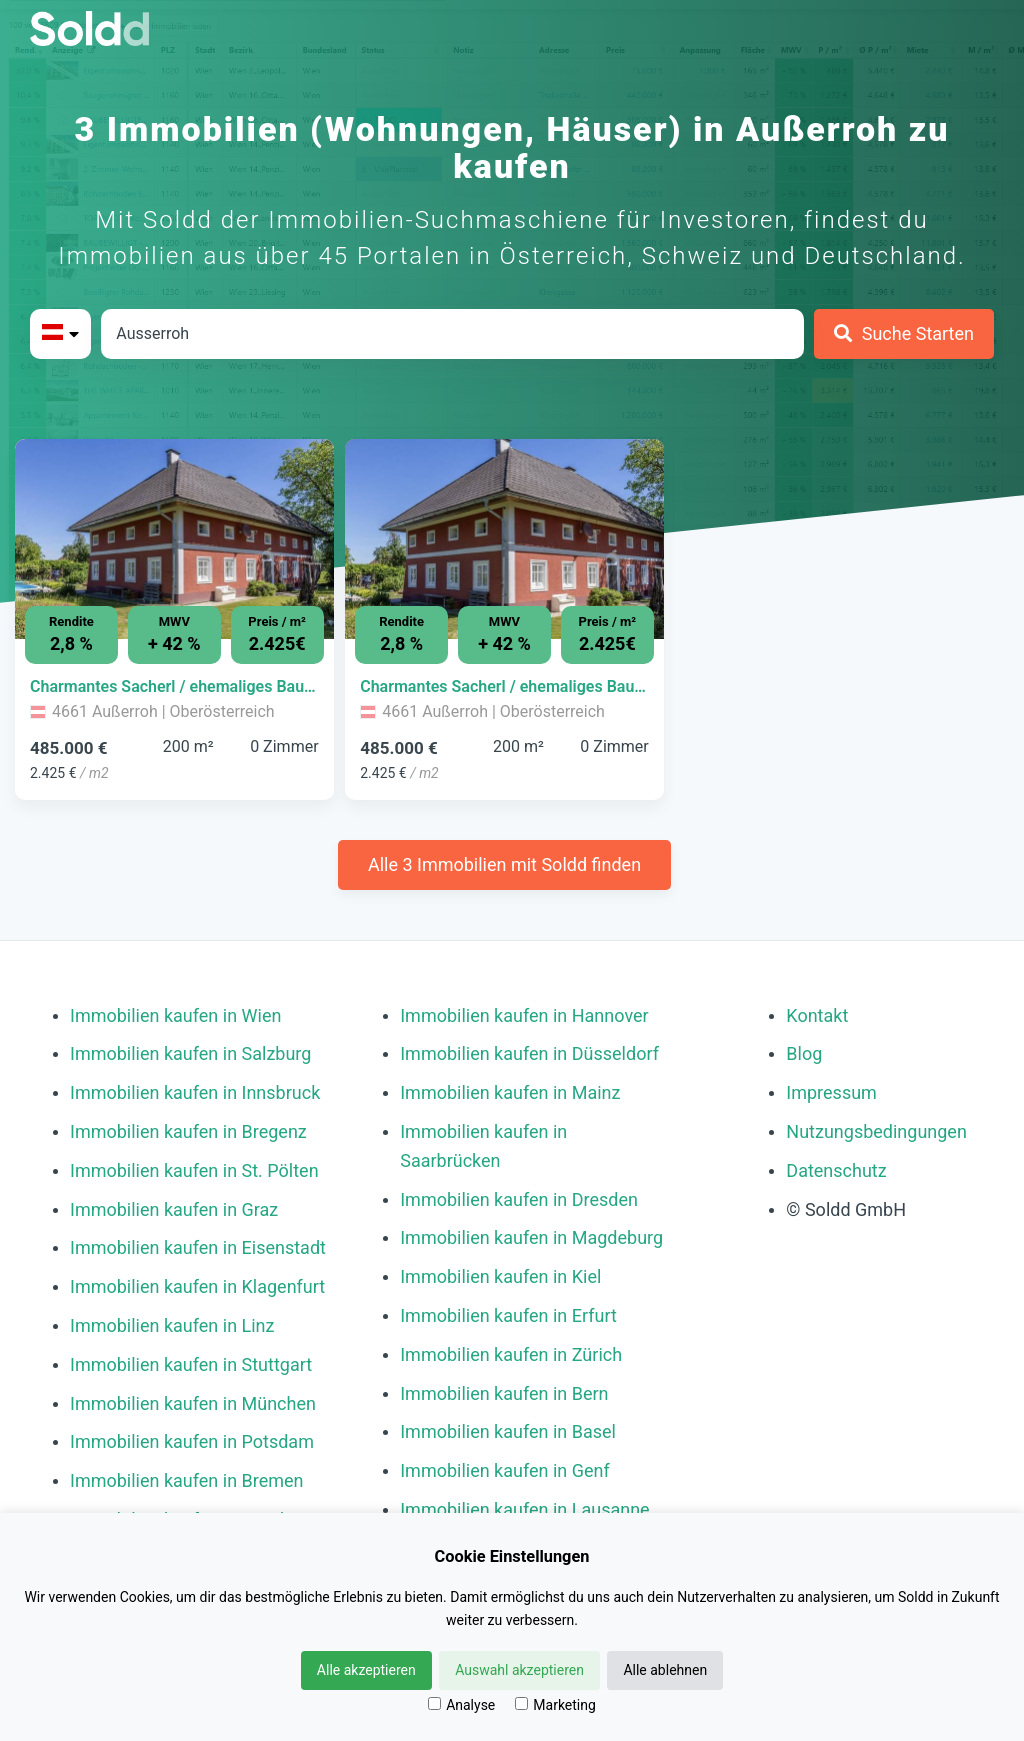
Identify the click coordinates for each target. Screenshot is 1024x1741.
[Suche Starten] (904, 334)
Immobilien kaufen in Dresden (519, 1199)
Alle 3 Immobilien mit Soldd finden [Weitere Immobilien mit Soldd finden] (504, 864)
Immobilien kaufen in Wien (175, 1015)
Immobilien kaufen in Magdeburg (531, 1237)
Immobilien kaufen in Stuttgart (191, 1364)
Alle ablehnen (665, 1670)
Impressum (831, 1092)
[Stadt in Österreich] (452, 334)
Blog (804, 1053)
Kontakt (817, 1015)
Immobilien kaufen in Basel (508, 1431)
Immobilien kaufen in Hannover (524, 1015)
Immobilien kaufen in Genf (505, 1470)
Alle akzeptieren (366, 1670)
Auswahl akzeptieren (519, 1670)
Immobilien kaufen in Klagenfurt (197, 1286)
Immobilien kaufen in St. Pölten (194, 1170)
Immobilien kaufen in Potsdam (192, 1441)
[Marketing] (521, 1703)
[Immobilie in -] (174, 687)
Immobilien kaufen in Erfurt (508, 1315)
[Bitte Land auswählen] (60, 334)
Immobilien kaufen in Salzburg (190, 1053)
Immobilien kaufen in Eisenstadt (198, 1247)
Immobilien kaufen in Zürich (511, 1354)
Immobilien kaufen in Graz (174, 1209)
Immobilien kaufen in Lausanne (524, 1509)
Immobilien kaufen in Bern (504, 1393)
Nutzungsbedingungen (876, 1131)
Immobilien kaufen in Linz (172, 1325)
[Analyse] (434, 1703)
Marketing (555, 1705)
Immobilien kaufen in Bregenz (188, 1131)
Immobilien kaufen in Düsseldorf (529, 1053)
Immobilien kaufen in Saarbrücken (483, 1146)
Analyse (461, 1705)
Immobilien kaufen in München (193, 1403)
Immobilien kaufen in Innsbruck (195, 1092)
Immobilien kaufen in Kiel (500, 1276)
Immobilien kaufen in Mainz (510, 1092)
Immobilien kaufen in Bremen (187, 1480)
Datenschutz (836, 1170)
